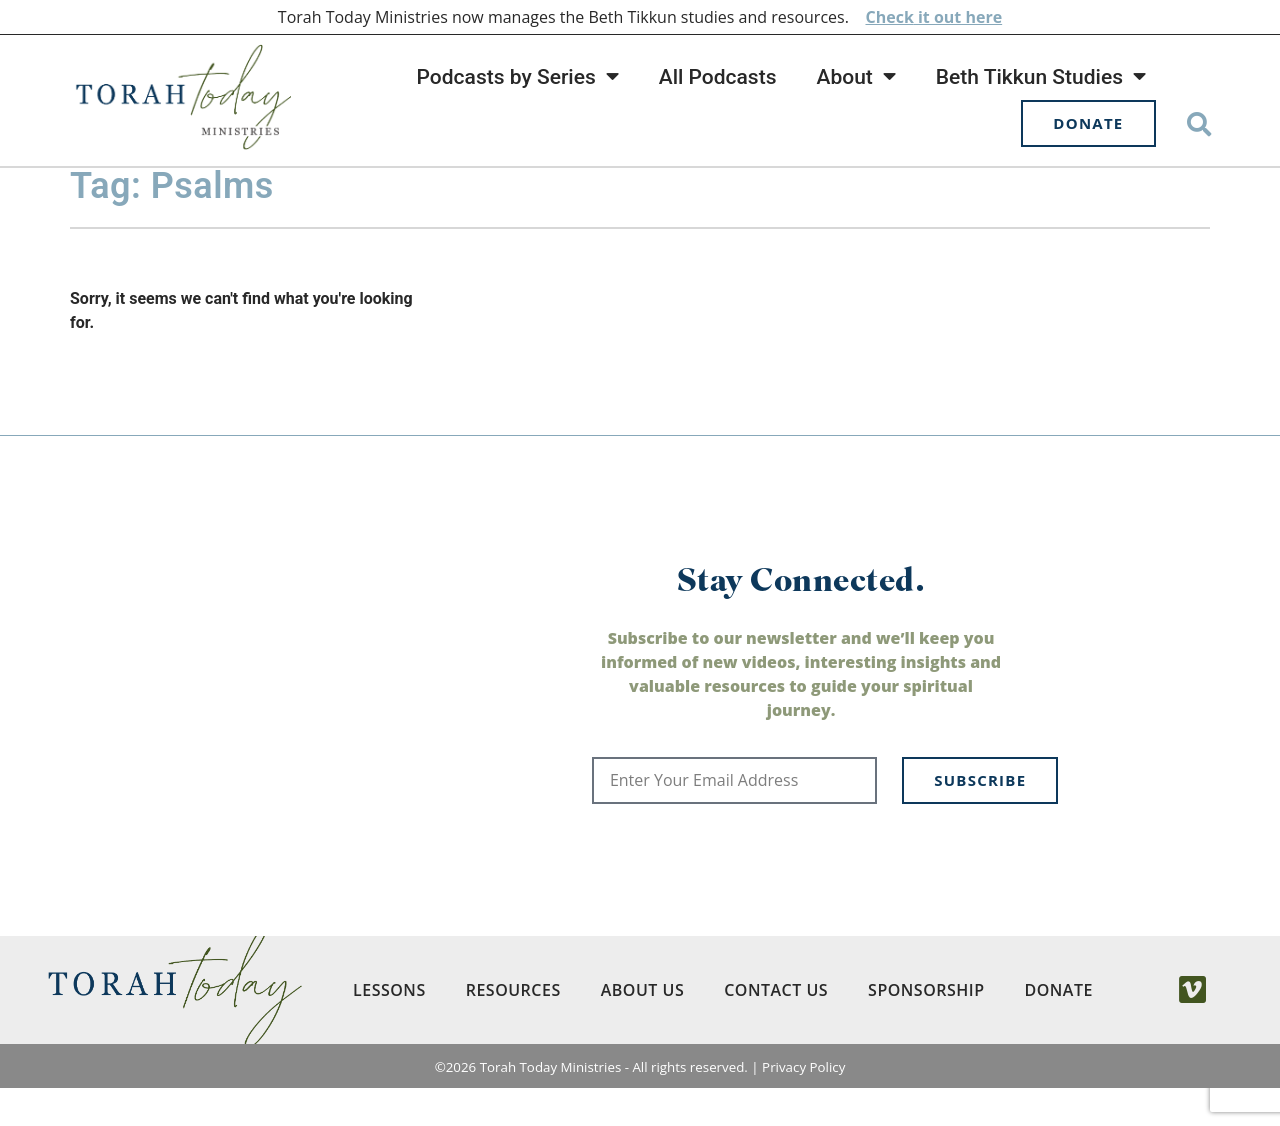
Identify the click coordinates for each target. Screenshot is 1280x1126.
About (855, 76)
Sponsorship (925, 1028)
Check (889, 17)
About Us (641, 1028)
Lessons (388, 1028)
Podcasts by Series (518, 76)
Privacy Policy (803, 1105)
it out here (958, 17)
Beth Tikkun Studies (1041, 76)
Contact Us (775, 1028)
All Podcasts (718, 77)
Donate (1058, 1028)
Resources (512, 1028)
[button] (1199, 123)
